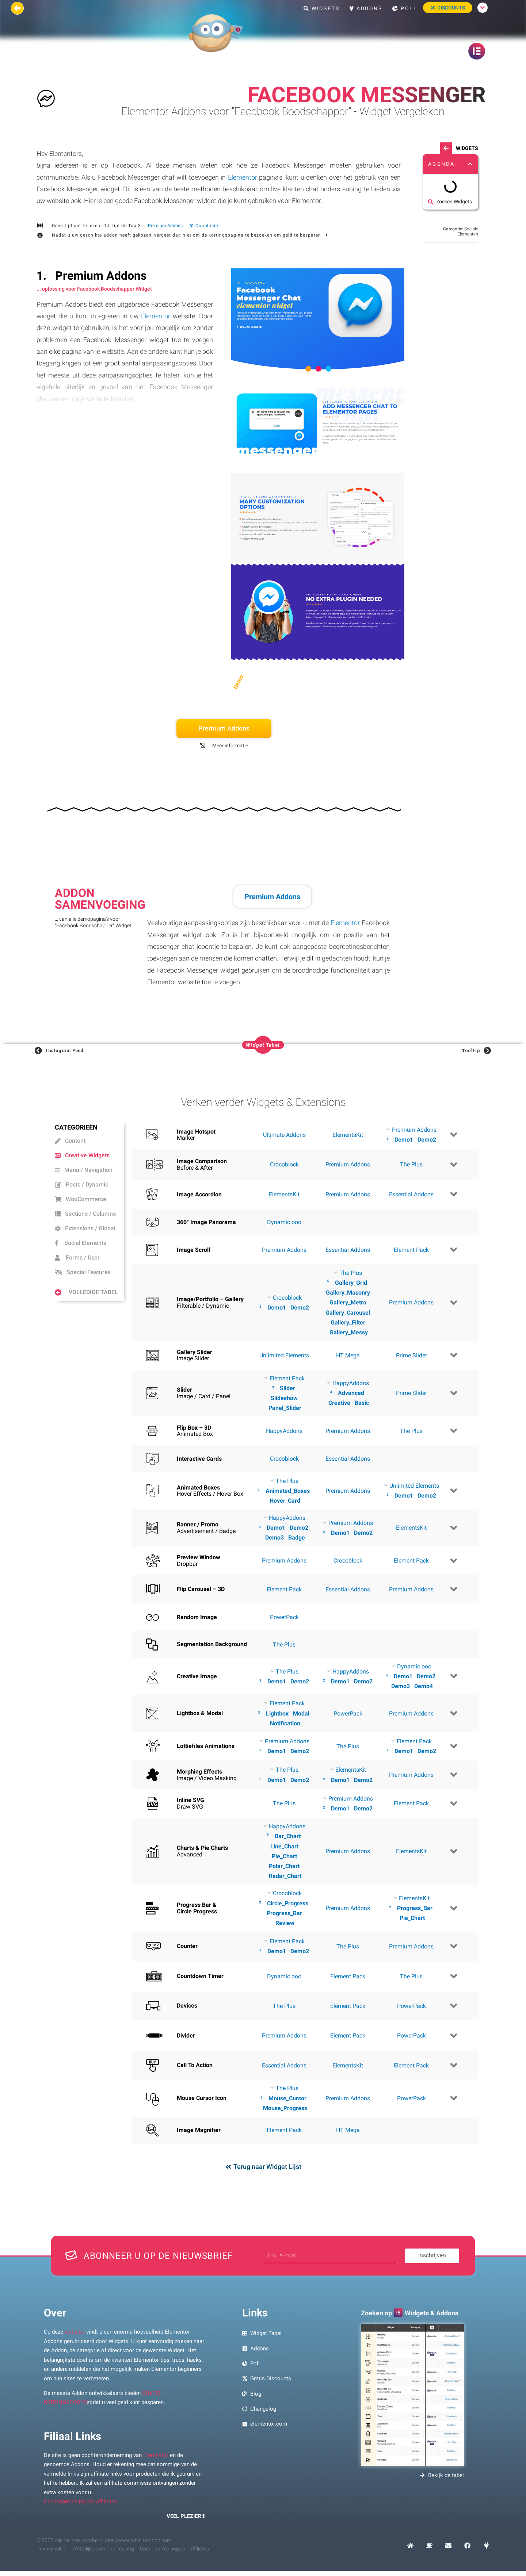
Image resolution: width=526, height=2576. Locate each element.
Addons (366, 8)
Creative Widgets (82, 1155)
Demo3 (274, 1537)
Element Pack (411, 1249)
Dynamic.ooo (284, 1222)
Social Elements (80, 1242)
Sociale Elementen (467, 231)
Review (284, 1923)
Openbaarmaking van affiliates (80, 2501)
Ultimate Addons (284, 1134)
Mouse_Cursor (287, 2098)
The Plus (411, 1164)
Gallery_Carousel (347, 1312)
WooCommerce (80, 1199)
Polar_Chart (284, 1866)
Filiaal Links (72, 2436)
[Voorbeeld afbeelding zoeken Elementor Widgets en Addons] (412, 2395)
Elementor (242, 177)
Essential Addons (411, 1194)
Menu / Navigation (84, 1169)
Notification (285, 1723)
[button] (470, 163)
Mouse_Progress (285, 2108)
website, (75, 2331)
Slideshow (284, 1398)
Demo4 (423, 1686)
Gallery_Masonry (348, 1292)
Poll (404, 8)
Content (70, 1140)
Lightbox (277, 1713)
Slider (287, 1388)
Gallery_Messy (348, 1332)
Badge (296, 1537)
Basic (362, 1402)
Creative (339, 1402)
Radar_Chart (285, 1875)
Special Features (83, 1272)
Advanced (351, 1392)
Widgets (322, 8)
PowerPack (284, 1617)
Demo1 (403, 1139)
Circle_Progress (287, 1903)
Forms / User (77, 1257)
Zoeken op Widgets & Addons (409, 2313)
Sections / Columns (85, 1213)
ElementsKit (347, 1134)
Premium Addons (165, 225)
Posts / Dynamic (81, 1184)
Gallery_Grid (351, 1282)
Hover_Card (285, 1500)
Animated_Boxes (288, 1490)
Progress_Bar (284, 1913)
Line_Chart (284, 1846)
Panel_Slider (284, 1407)
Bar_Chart (288, 1836)
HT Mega (348, 1355)
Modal (301, 1713)
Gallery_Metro (347, 1302)
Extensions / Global (85, 1228)
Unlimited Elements (284, 1355)
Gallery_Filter (348, 1322)
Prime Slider (411, 1355)
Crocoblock (284, 1164)
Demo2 (427, 1139)
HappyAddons (284, 1430)
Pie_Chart (284, 1856)
